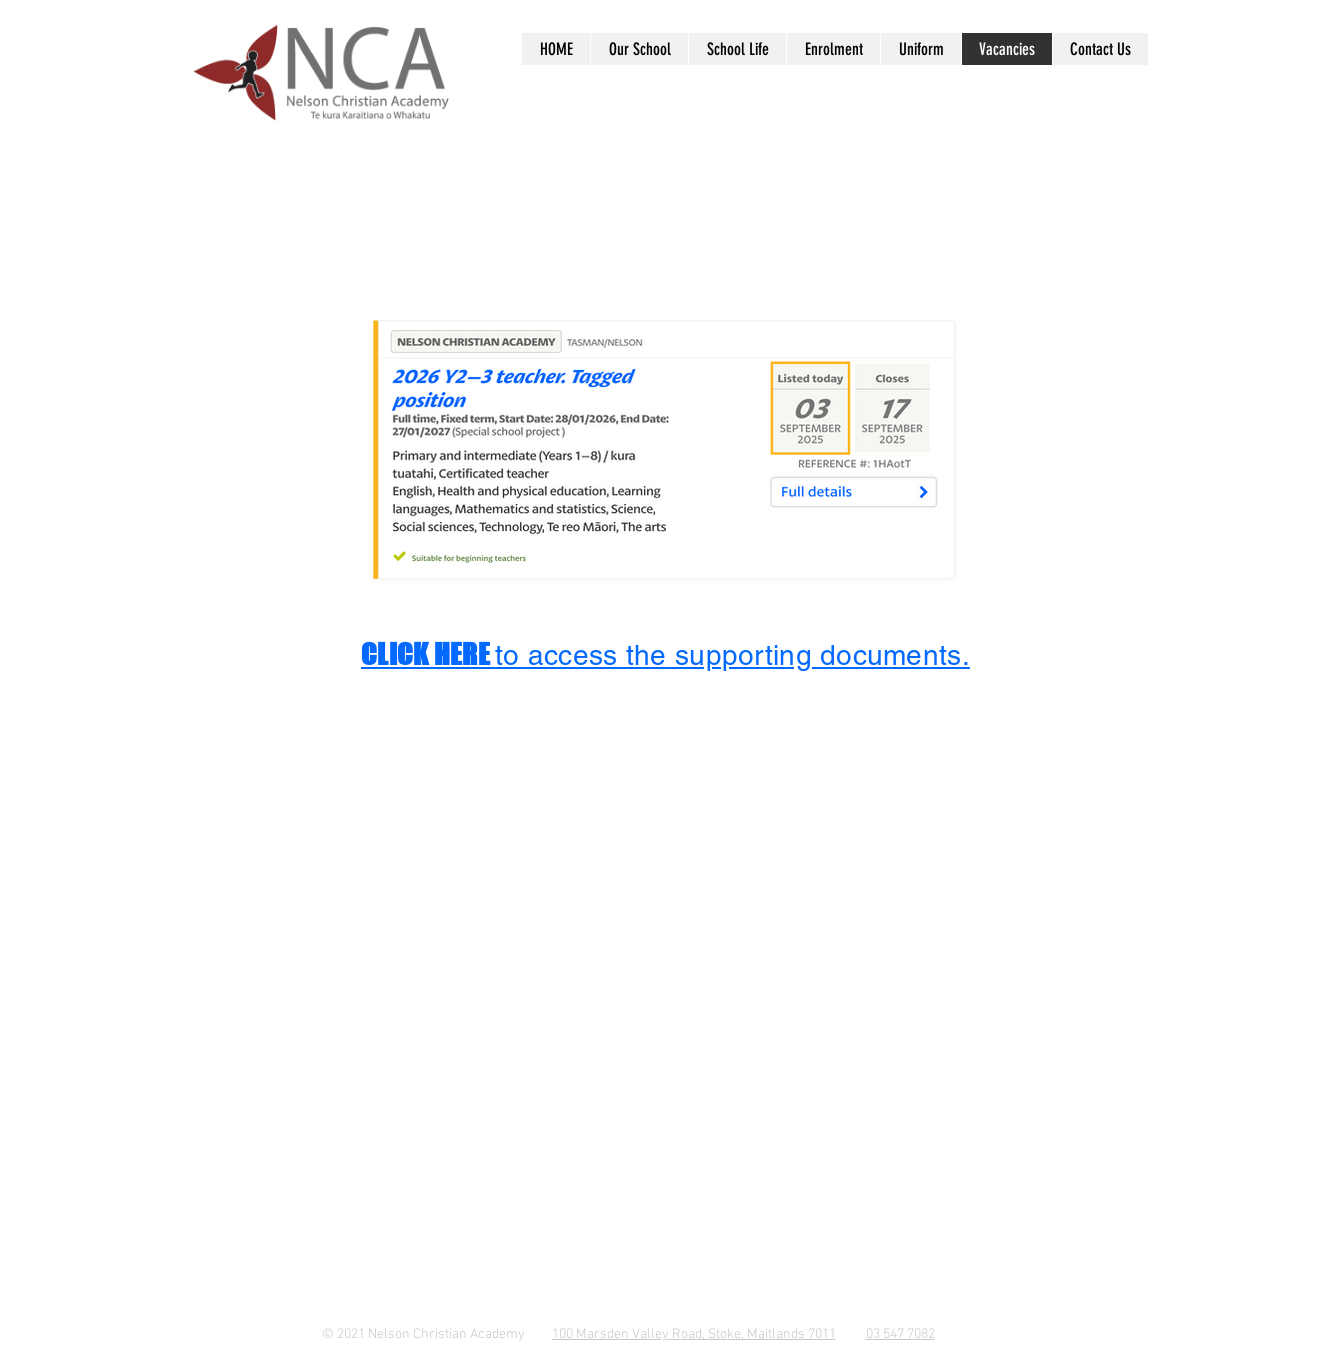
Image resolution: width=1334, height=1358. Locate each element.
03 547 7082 (900, 1334)
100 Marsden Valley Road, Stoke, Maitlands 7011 (694, 1334)
